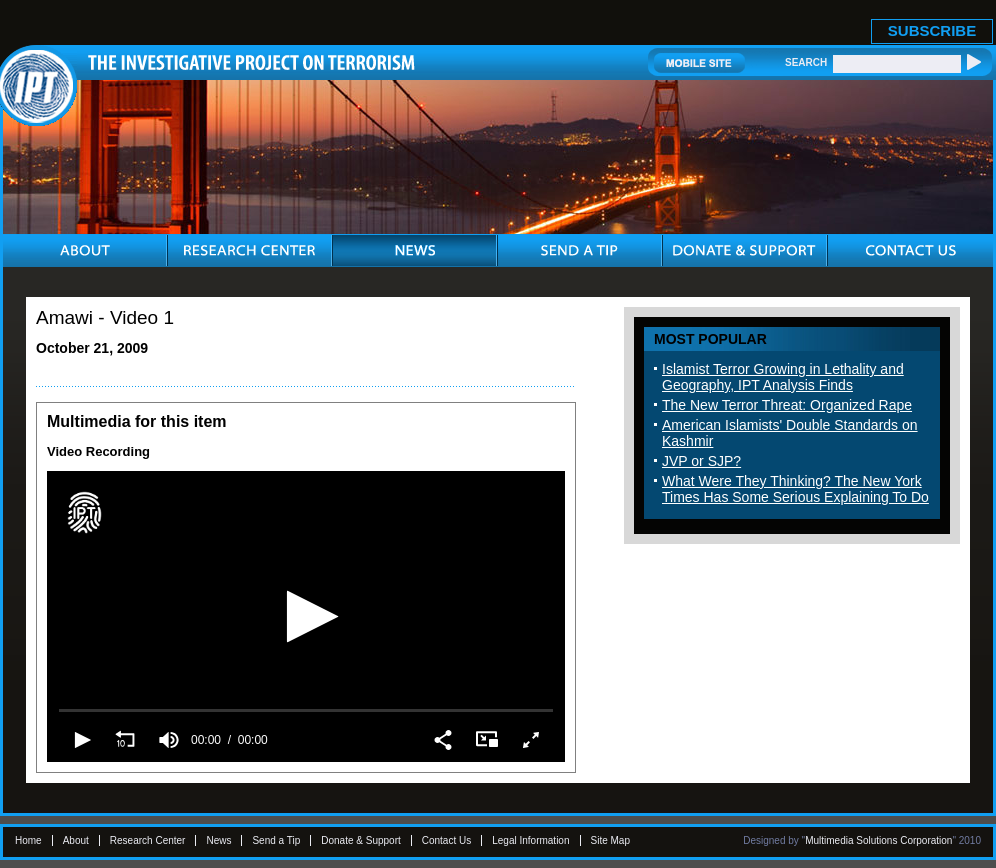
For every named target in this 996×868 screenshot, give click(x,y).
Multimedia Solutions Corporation (878, 840)
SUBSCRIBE (932, 30)
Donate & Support (361, 840)
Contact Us (446, 840)
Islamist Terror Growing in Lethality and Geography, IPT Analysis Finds (783, 377)
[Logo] (84, 513)
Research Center (148, 840)
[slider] (306, 709)
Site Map (610, 840)
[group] (169, 740)
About (76, 840)
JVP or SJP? (701, 461)
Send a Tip (276, 840)
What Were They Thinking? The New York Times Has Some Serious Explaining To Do (795, 489)
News (218, 840)
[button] (306, 616)
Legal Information (530, 840)
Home (28, 840)
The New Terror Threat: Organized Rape (787, 405)
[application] (306, 616)
